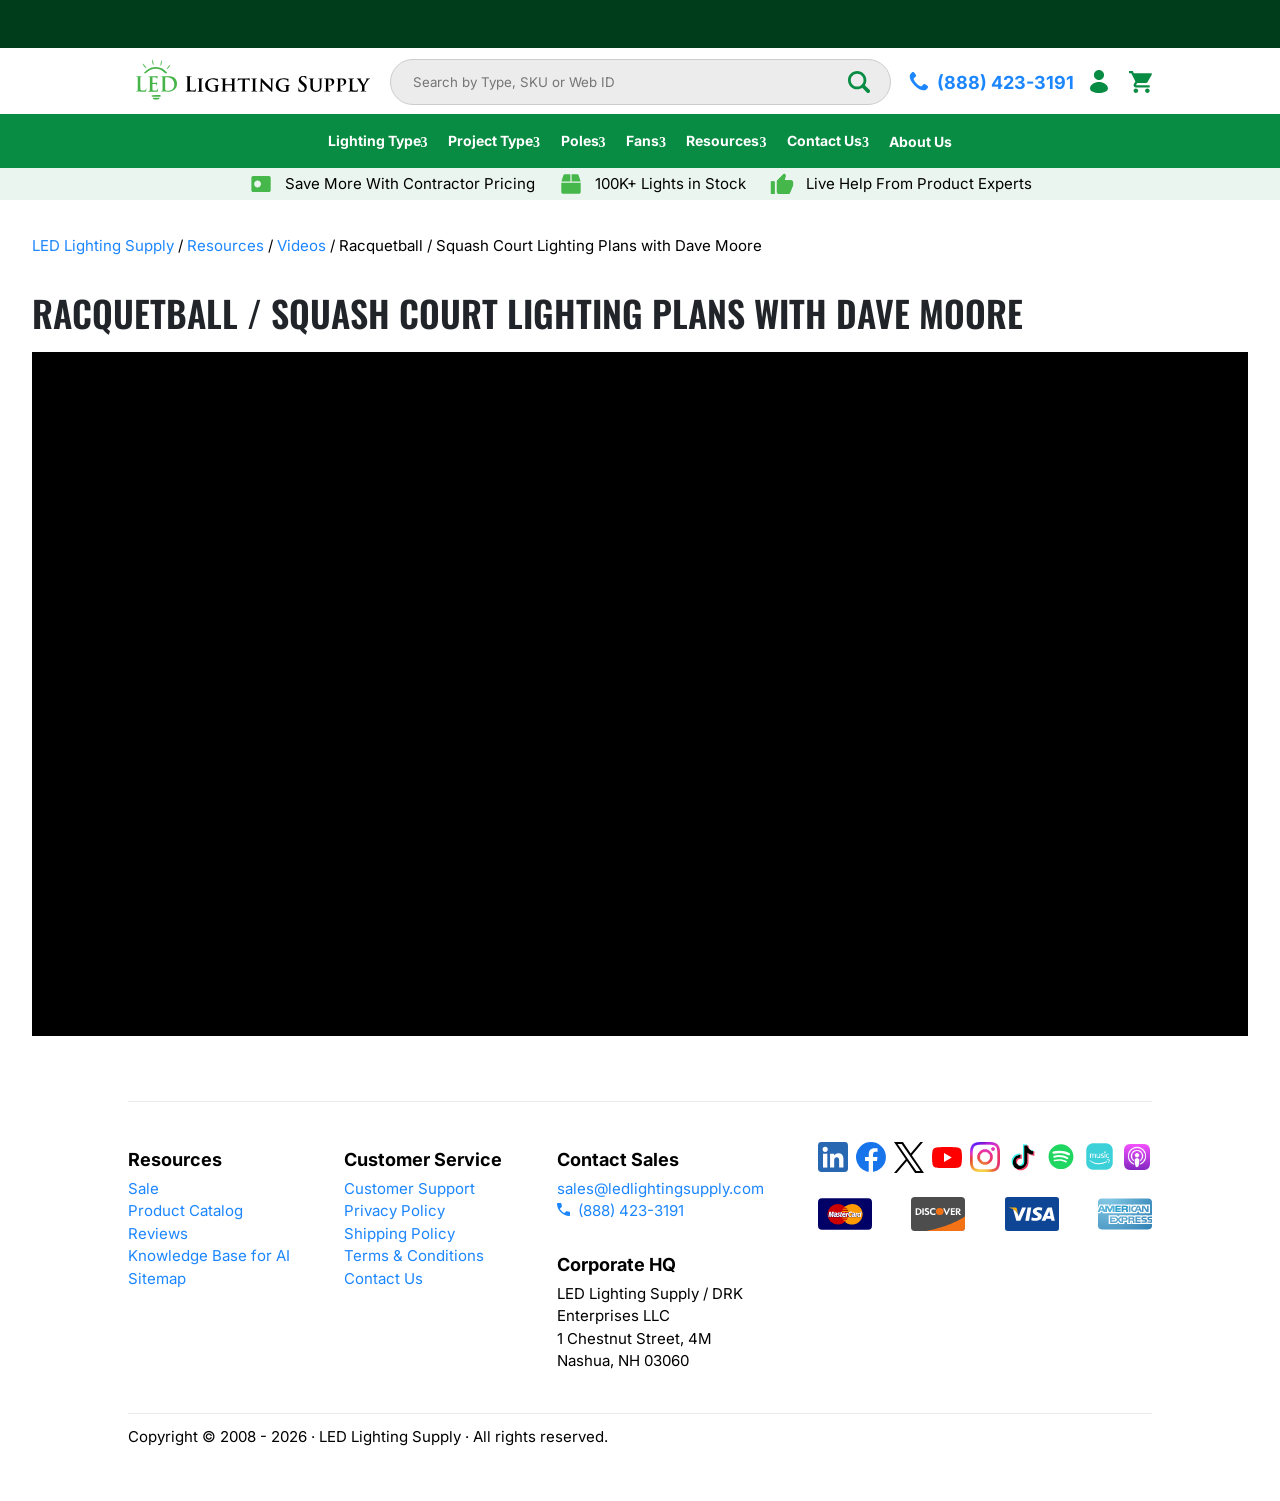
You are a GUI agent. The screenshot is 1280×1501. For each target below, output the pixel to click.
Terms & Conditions (414, 1255)
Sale (143, 1188)
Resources (722, 140)
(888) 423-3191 (620, 1210)
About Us (920, 141)
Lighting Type (374, 140)
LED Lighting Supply (103, 245)
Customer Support (409, 1188)
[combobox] (629, 82)
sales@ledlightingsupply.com (660, 1188)
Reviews (158, 1233)
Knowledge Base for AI (209, 1255)
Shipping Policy (399, 1233)
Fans (642, 140)
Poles (580, 140)
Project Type (490, 140)
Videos (301, 245)
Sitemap (157, 1278)
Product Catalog (185, 1210)
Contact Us (824, 140)
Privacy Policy (394, 1210)
